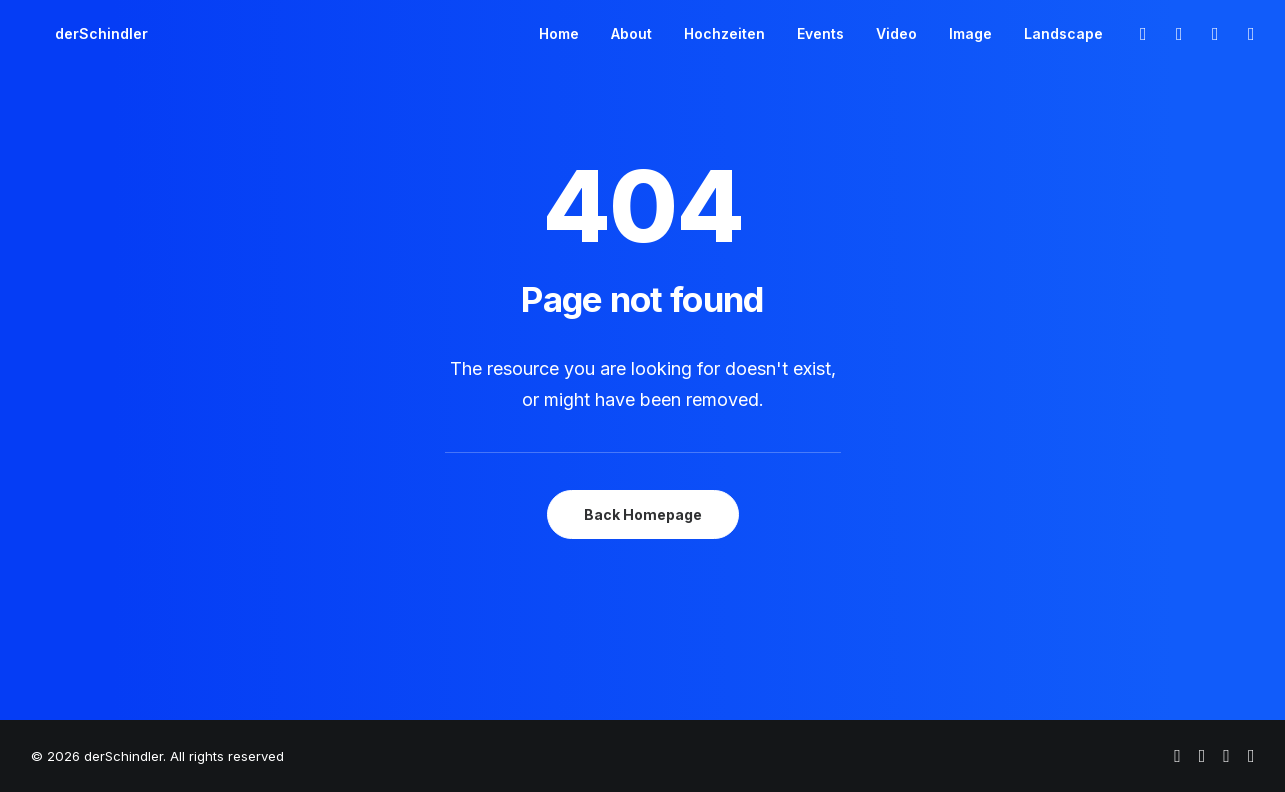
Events (820, 33)
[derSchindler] (77, 34)
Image (970, 33)
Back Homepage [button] (643, 514)
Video (896, 33)
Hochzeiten (724, 33)
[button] (1142, 34)
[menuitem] (559, 34)
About (631, 33)
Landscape (1063, 33)
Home (559, 33)
